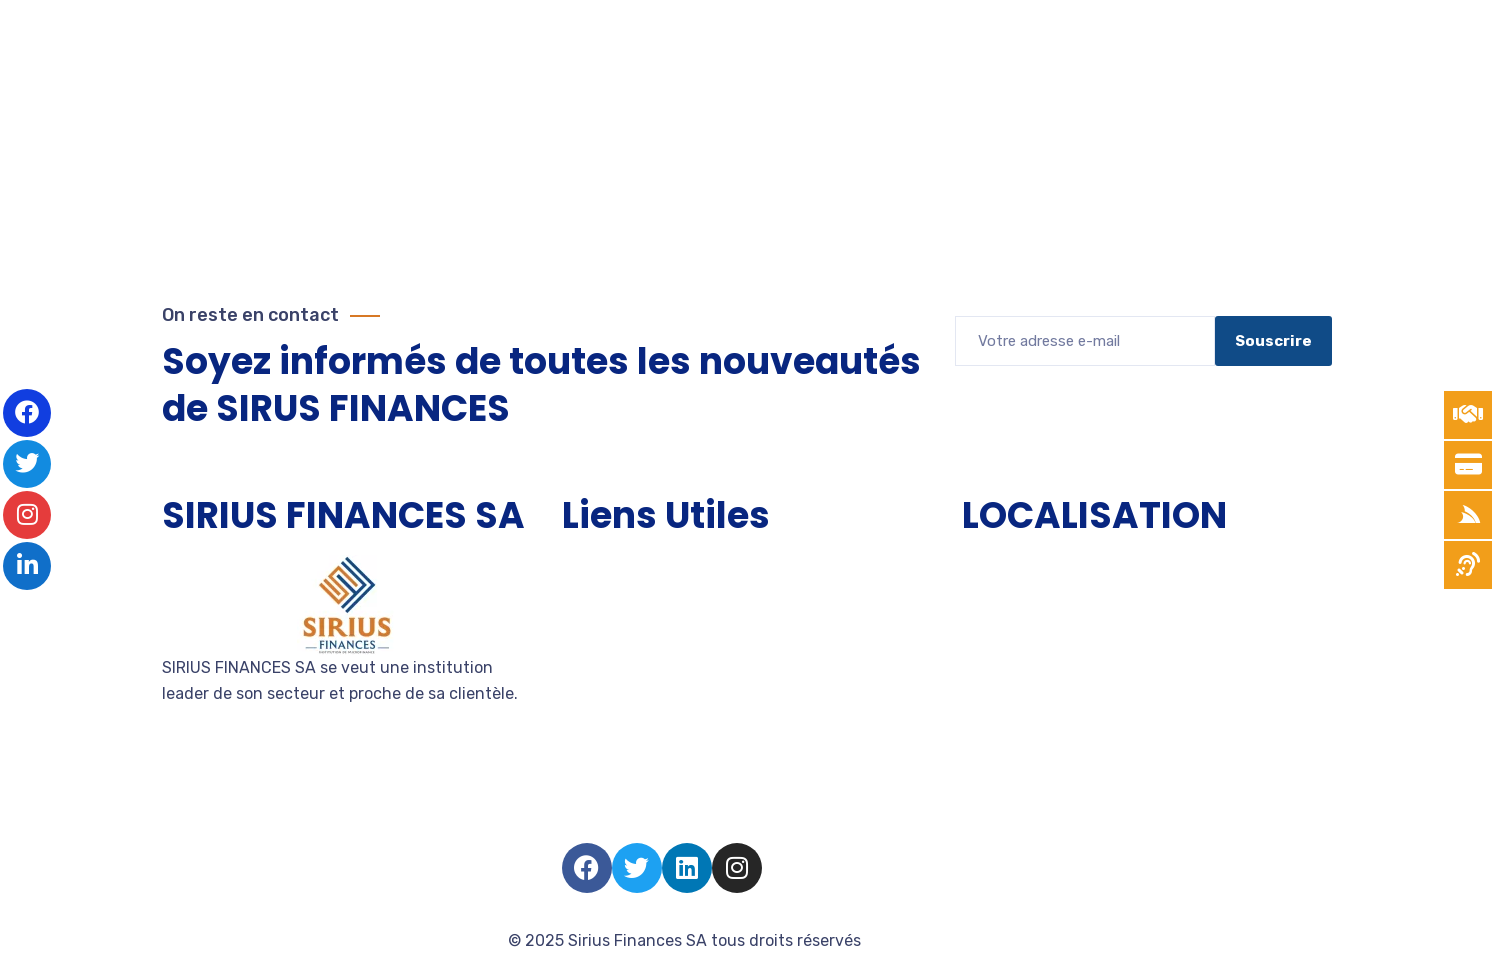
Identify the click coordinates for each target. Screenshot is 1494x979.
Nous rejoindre (617, 747)
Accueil (590, 567)
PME (577, 639)
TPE (576, 603)
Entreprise (600, 675)
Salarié (587, 783)
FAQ (577, 819)
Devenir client (614, 711)
